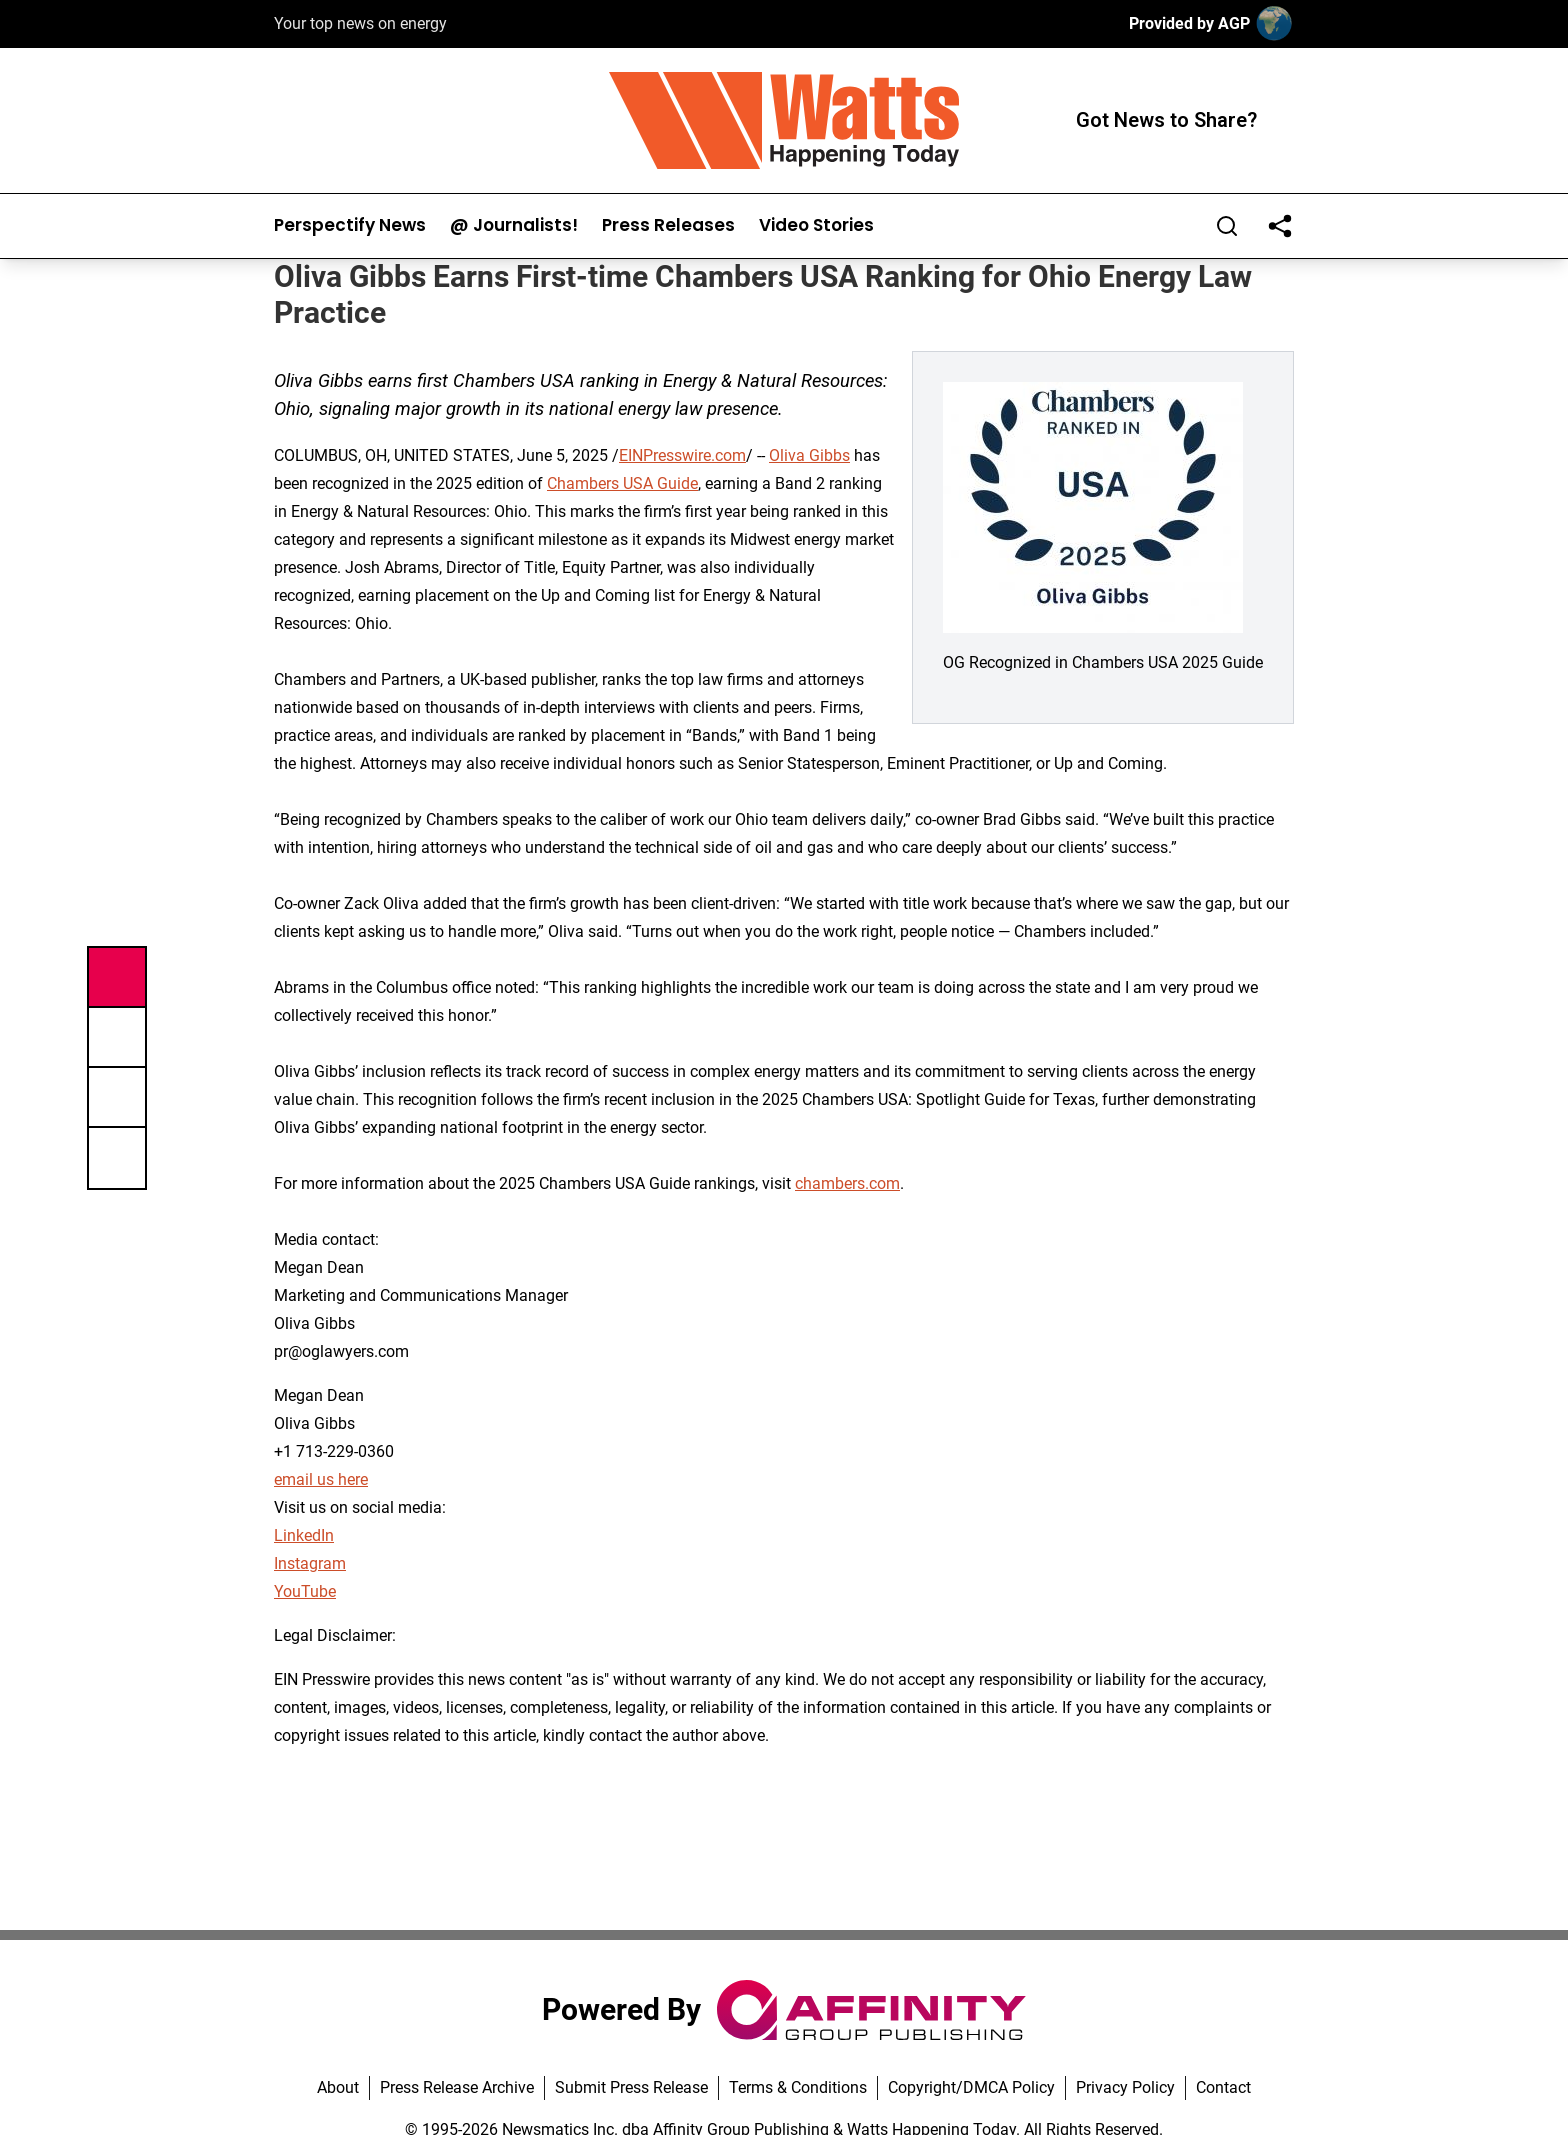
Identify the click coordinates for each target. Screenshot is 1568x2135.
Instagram (310, 1563)
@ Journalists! (514, 225)
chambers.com (847, 1183)
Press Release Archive (457, 2087)
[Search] (1227, 226)
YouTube (305, 1591)
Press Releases (668, 225)
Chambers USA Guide (622, 483)
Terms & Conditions (798, 2087)
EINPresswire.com (682, 455)
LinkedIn (304, 1535)
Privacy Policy (1125, 2087)
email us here (321, 1479)
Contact (1223, 2087)
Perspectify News (350, 225)
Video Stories (816, 225)
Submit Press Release (631, 2087)
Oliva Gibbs (809, 455)
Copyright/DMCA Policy (971, 2087)
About (338, 2087)
